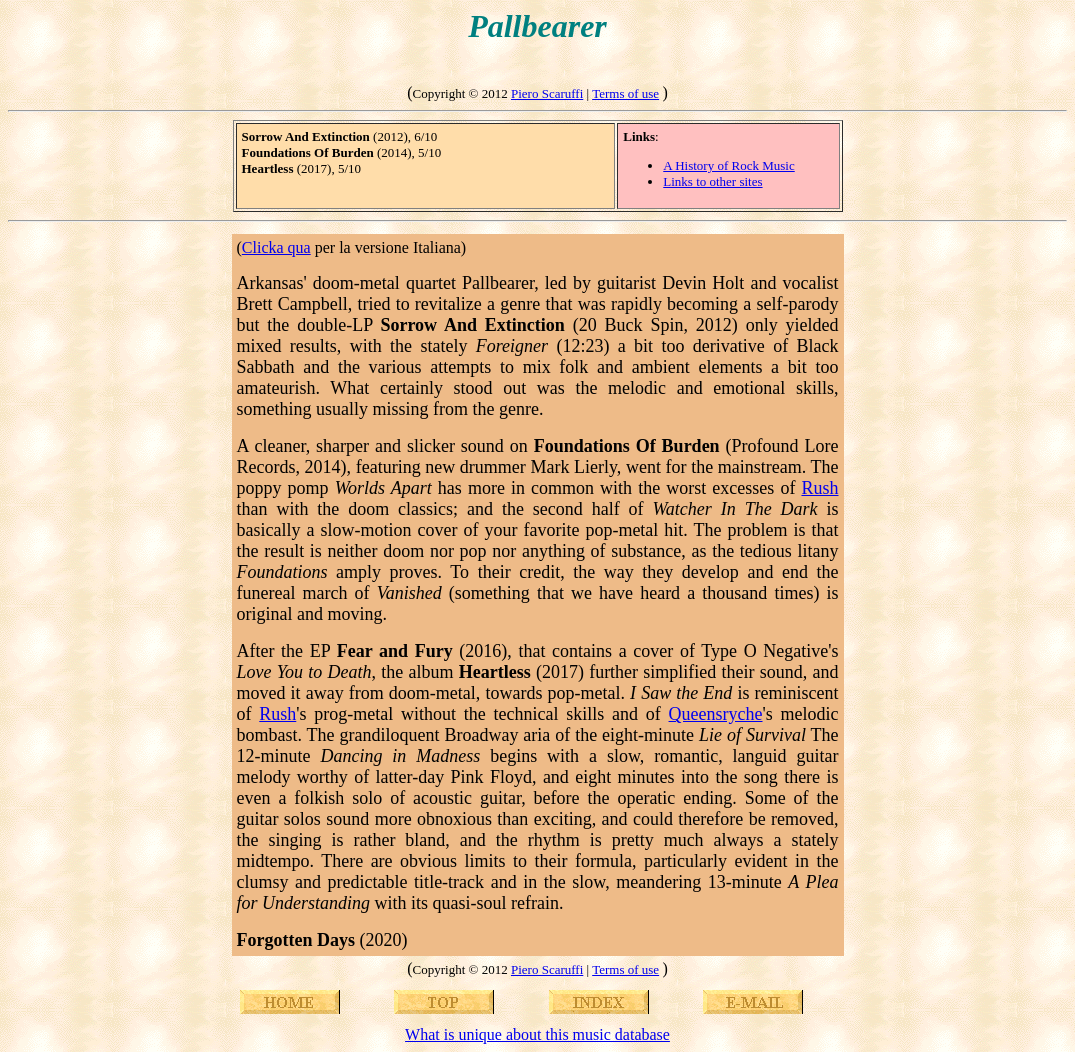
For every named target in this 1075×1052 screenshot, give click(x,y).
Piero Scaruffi (547, 93)
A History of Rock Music (728, 165)
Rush (819, 488)
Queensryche (716, 714)
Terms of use (625, 93)
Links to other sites (712, 181)
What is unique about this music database (537, 1034)
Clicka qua (276, 247)
